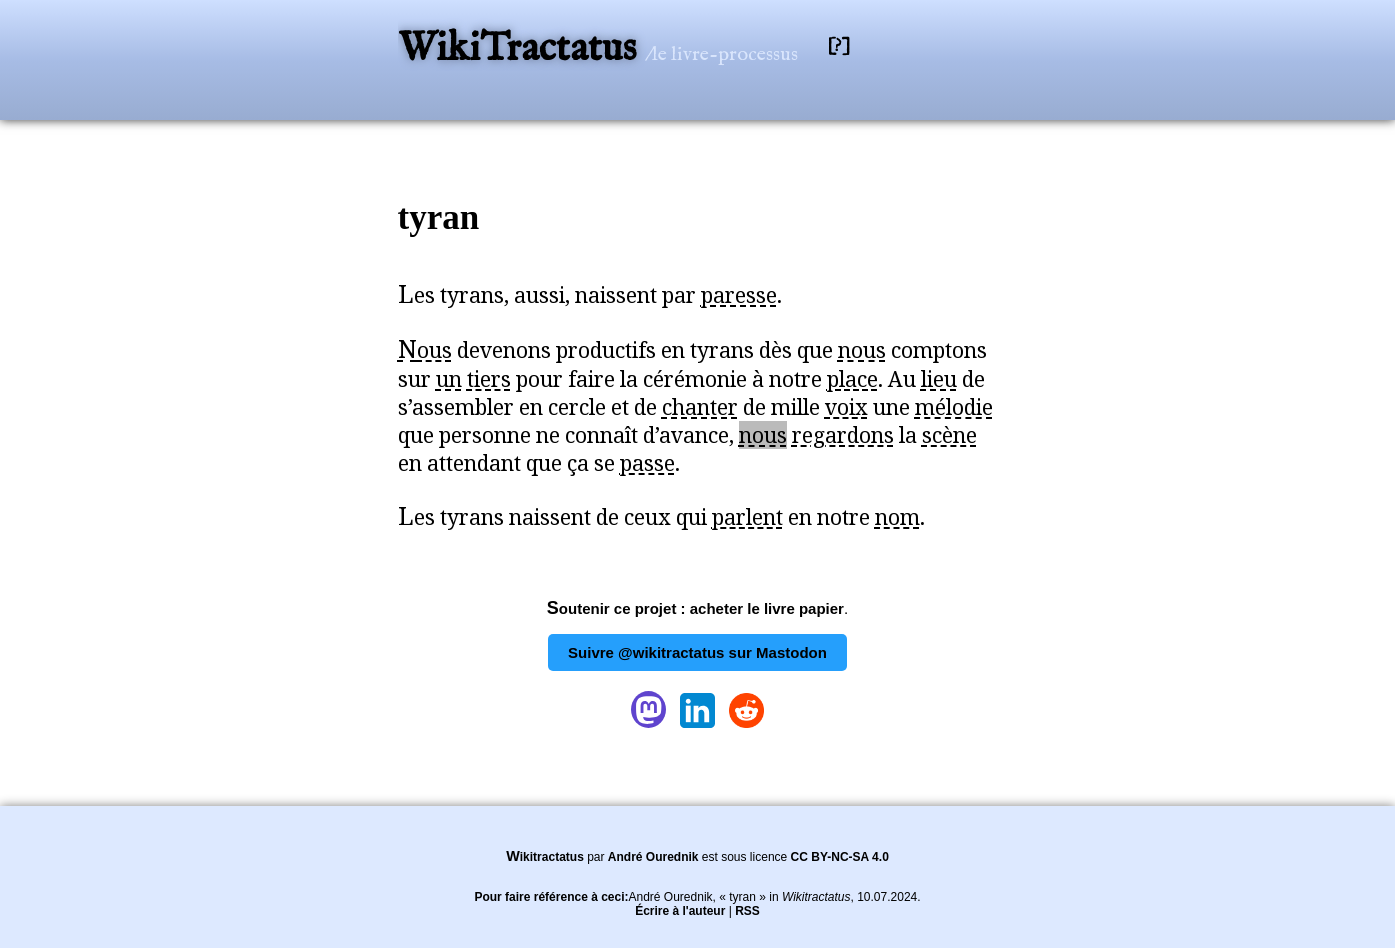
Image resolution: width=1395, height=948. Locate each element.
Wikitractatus (545, 857)
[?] (839, 46)
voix (846, 407)
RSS (747, 911)
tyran (439, 217)
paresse (739, 295)
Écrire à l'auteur (680, 911)
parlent (747, 517)
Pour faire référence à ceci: (551, 897)
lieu (939, 379)
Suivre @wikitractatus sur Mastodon (697, 652)
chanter (700, 407)
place (852, 379)
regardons (843, 435)
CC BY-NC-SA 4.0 (840, 857)
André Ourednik (653, 857)
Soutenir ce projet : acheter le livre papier (695, 608)
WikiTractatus (521, 49)
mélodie (954, 407)
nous (862, 350)
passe (647, 463)
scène (949, 435)
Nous (425, 350)
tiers (489, 379)
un (449, 379)
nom (897, 517)
